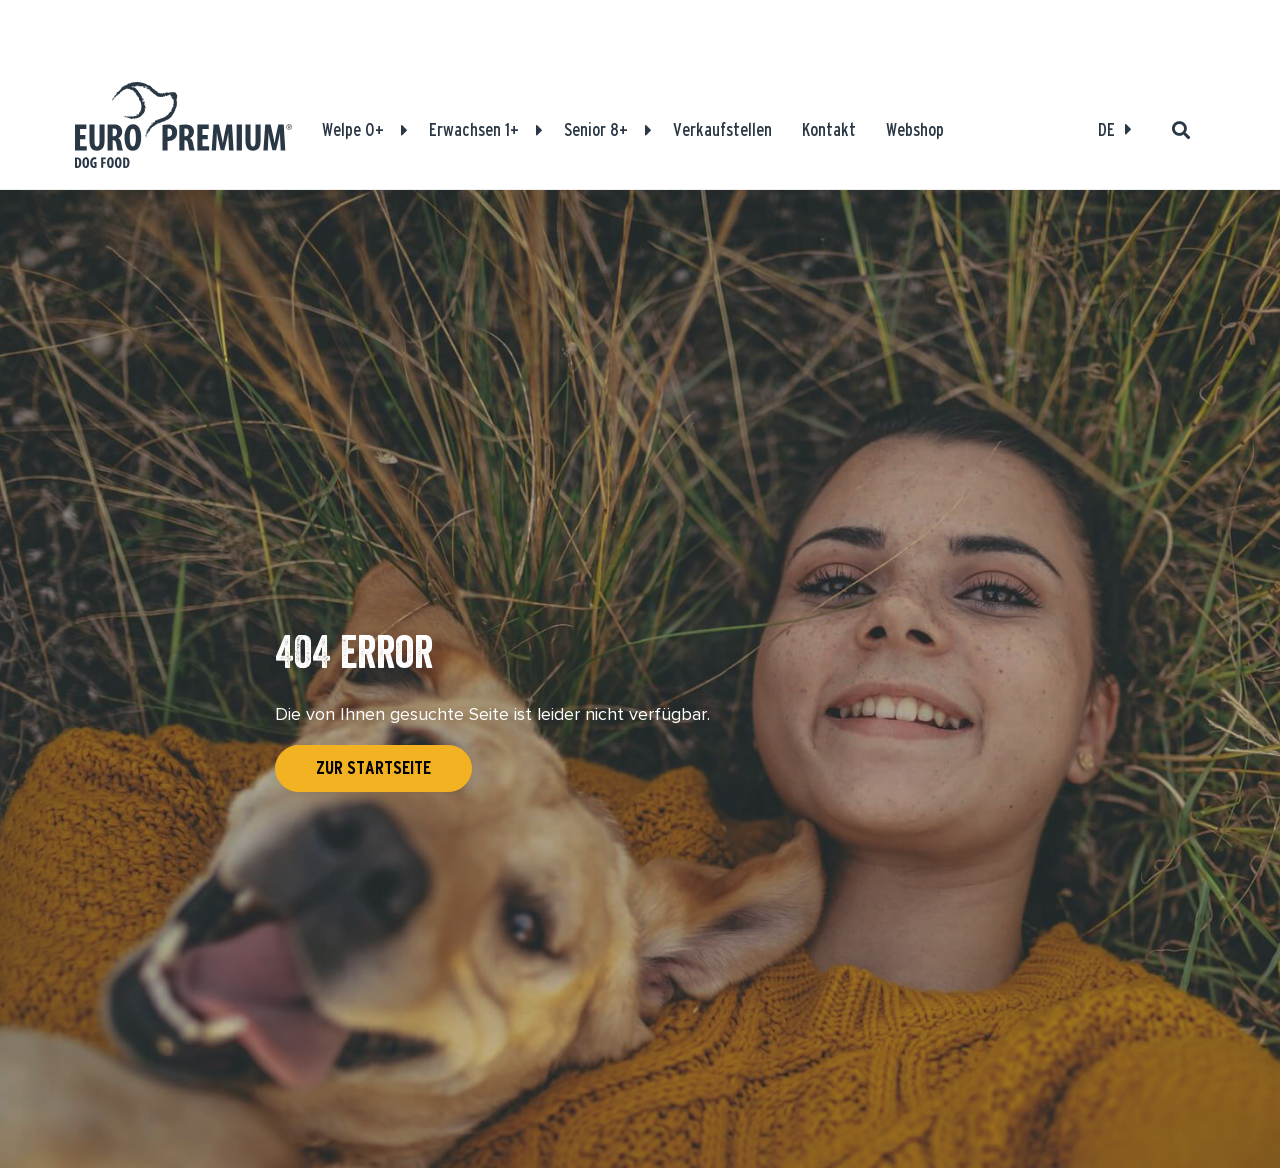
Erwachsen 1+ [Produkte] (474, 129)
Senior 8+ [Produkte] (596, 129)
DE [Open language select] (1106, 129)
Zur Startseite (373, 768)
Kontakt (829, 129)
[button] (404, 130)
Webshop (915, 129)
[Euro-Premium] (183, 130)
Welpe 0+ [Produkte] (353, 129)
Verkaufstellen (722, 129)
